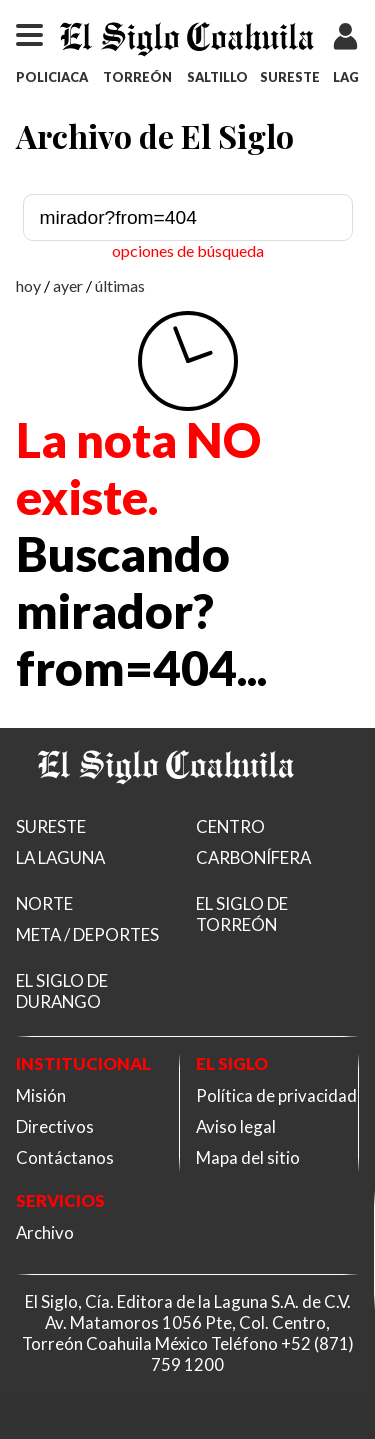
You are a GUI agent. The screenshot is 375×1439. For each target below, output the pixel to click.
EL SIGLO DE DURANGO (62, 991)
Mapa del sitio (248, 1157)
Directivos (55, 1126)
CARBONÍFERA (253, 857)
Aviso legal (236, 1126)
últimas (120, 285)
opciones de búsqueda (188, 250)
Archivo (45, 1232)
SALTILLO (217, 77)
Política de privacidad (276, 1095)
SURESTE (290, 77)
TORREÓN (137, 77)
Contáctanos (65, 1157)
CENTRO (230, 826)
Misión (41, 1095)
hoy (28, 285)
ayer (68, 285)
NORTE (44, 903)
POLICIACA (52, 77)
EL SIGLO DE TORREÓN (242, 914)
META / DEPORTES (87, 934)
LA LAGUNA (60, 857)
